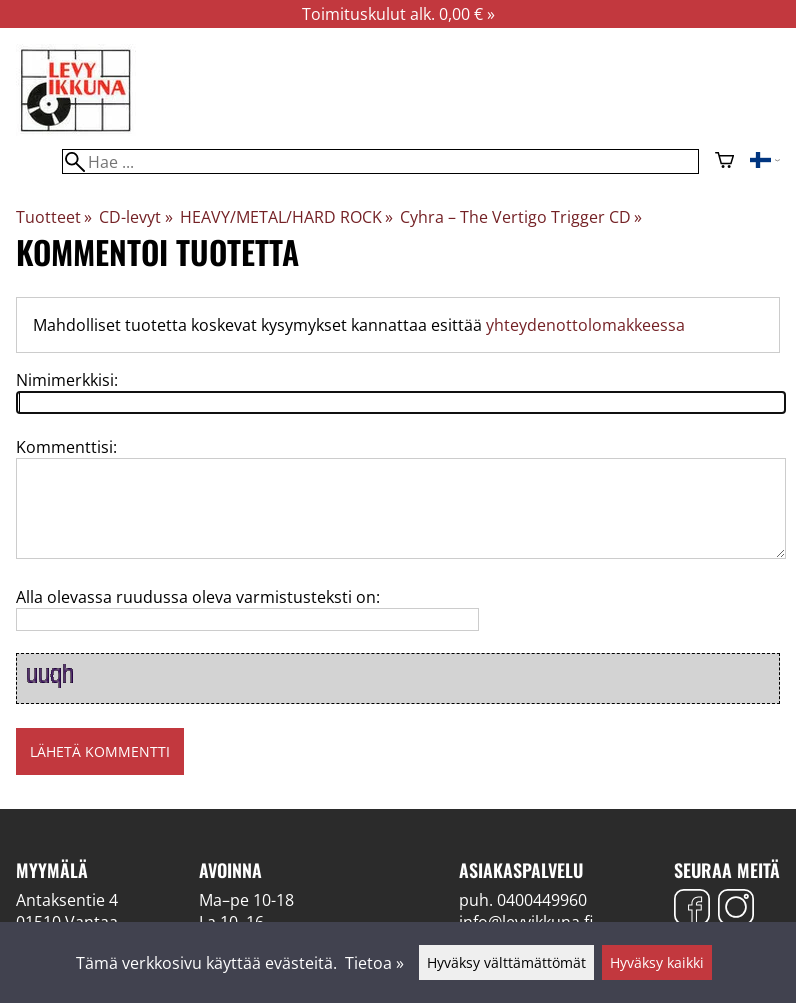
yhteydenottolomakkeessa (585, 325)
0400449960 (542, 900)
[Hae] (380, 161)
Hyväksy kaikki (657, 962)
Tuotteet (54, 217)
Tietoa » (374, 963)
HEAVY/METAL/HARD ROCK (286, 217)
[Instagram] (736, 909)
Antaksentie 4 (67, 900)
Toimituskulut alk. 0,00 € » (398, 14)
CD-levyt (135, 217)
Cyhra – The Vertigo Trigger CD (521, 217)
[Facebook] (692, 909)
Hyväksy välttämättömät (506, 962)
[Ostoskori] (724, 162)
